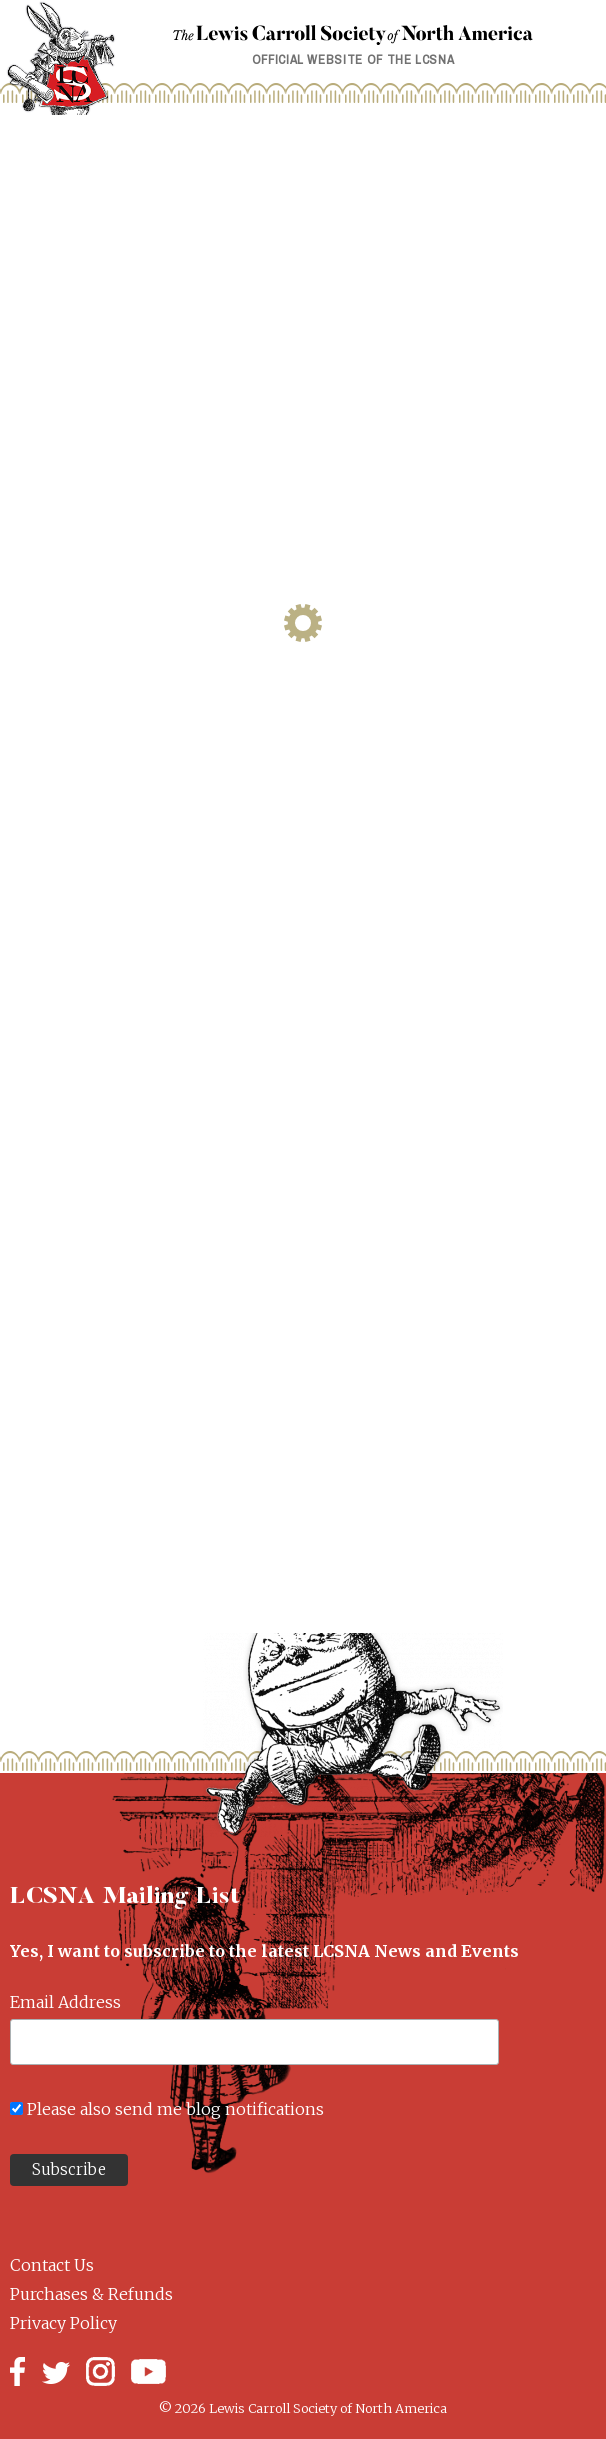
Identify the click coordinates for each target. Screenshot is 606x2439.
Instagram (100, 2371)
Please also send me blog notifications (175, 2109)
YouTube (148, 2371)
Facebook (17, 2371)
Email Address (65, 2002)
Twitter (55, 2371)
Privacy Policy (63, 2323)
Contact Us (52, 2265)
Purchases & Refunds (91, 2294)
